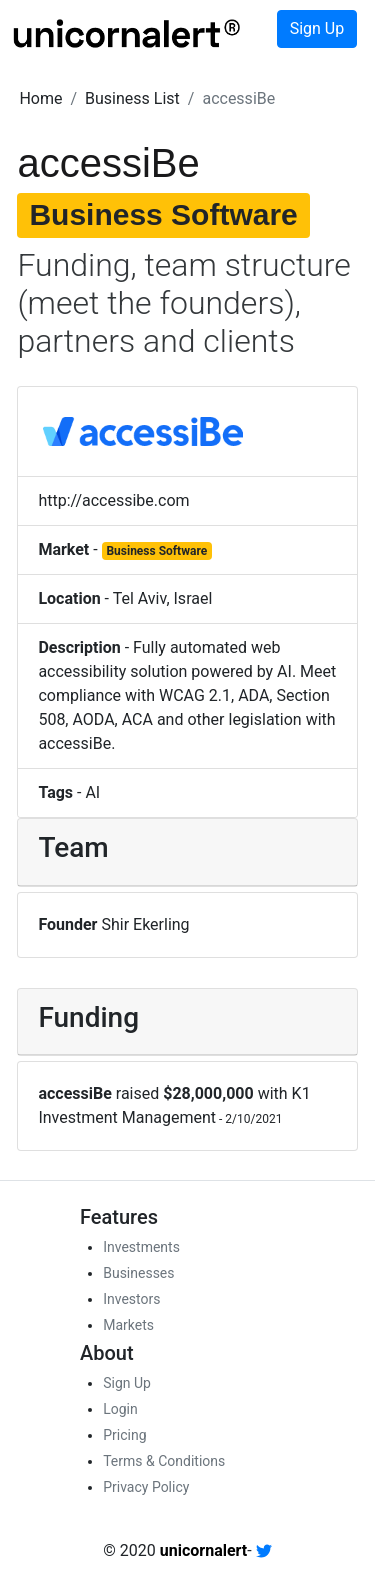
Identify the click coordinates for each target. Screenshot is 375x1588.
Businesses (138, 1273)
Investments (141, 1247)
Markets (128, 1325)
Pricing (124, 1435)
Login (120, 1409)
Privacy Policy (146, 1487)
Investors (131, 1299)
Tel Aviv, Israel (163, 598)
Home (40, 98)
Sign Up (317, 28)
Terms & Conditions (164, 1461)
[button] (40, 98)
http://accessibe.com (113, 500)
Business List (132, 98)
